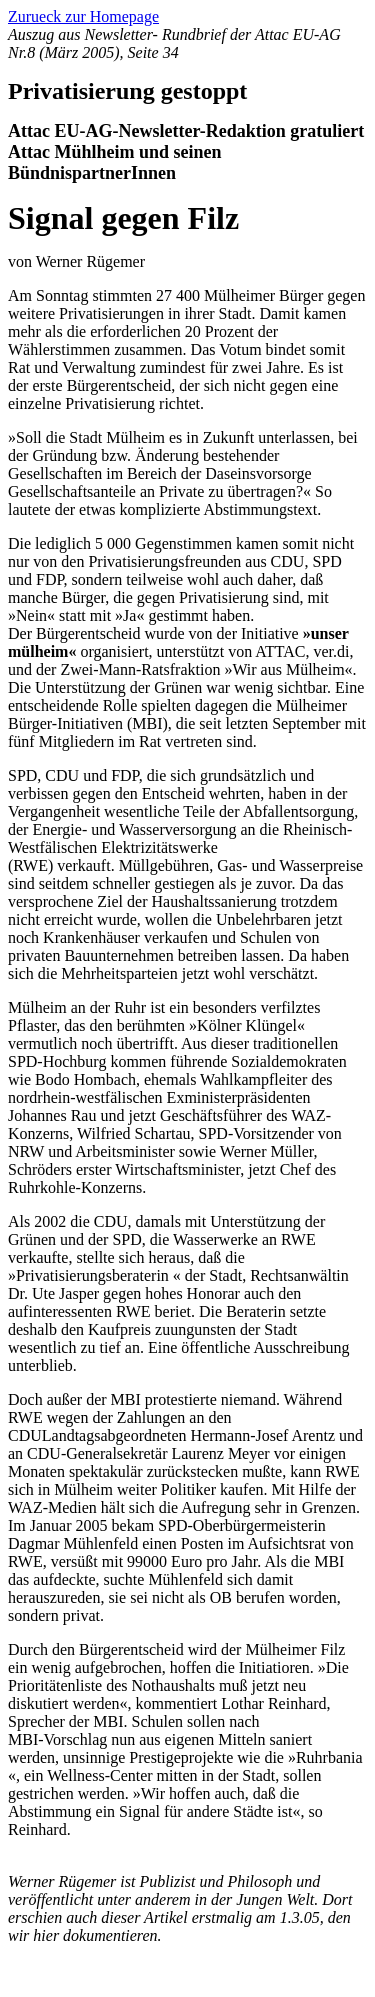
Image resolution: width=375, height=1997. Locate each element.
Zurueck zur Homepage (83, 16)
